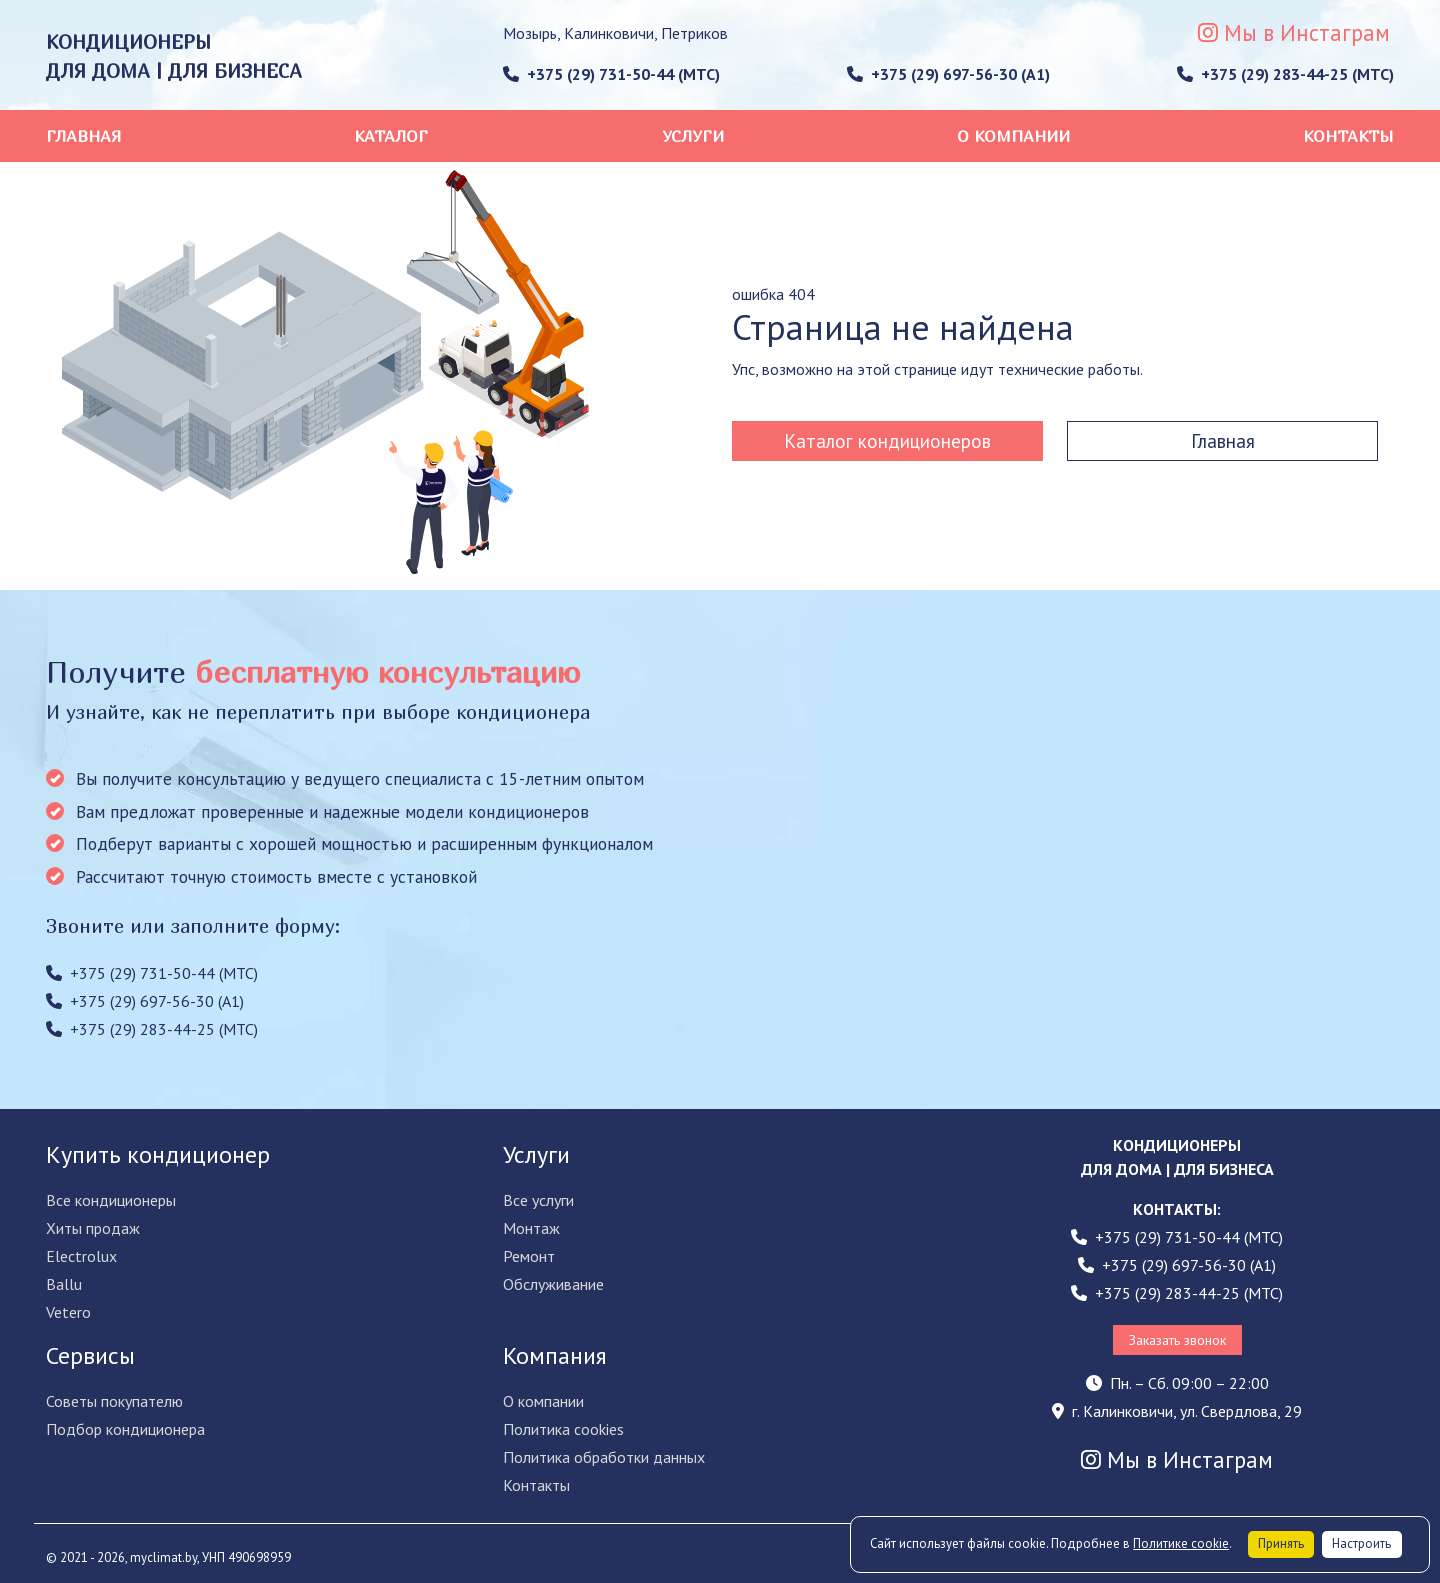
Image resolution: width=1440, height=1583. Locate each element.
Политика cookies (563, 1429)
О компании (1013, 136)
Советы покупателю (114, 1401)
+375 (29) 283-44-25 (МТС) (1285, 74)
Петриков (694, 33)
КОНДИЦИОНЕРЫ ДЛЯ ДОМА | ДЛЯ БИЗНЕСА (174, 56)
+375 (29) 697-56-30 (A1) (948, 74)
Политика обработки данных (604, 1457)
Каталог (391, 136)
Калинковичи (609, 33)
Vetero (68, 1312)
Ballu (64, 1284)
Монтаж (531, 1228)
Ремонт (529, 1256)
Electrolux (81, 1256)
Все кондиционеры (111, 1200)
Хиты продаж (93, 1228)
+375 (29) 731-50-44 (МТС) (611, 74)
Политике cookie (1181, 1543)
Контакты (1348, 136)
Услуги (693, 136)
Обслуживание (553, 1284)
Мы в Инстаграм (1294, 32)
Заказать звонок (1177, 1340)
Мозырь (530, 33)
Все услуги (538, 1200)
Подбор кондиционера (125, 1429)
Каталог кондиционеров (887, 440)
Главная (83, 136)
